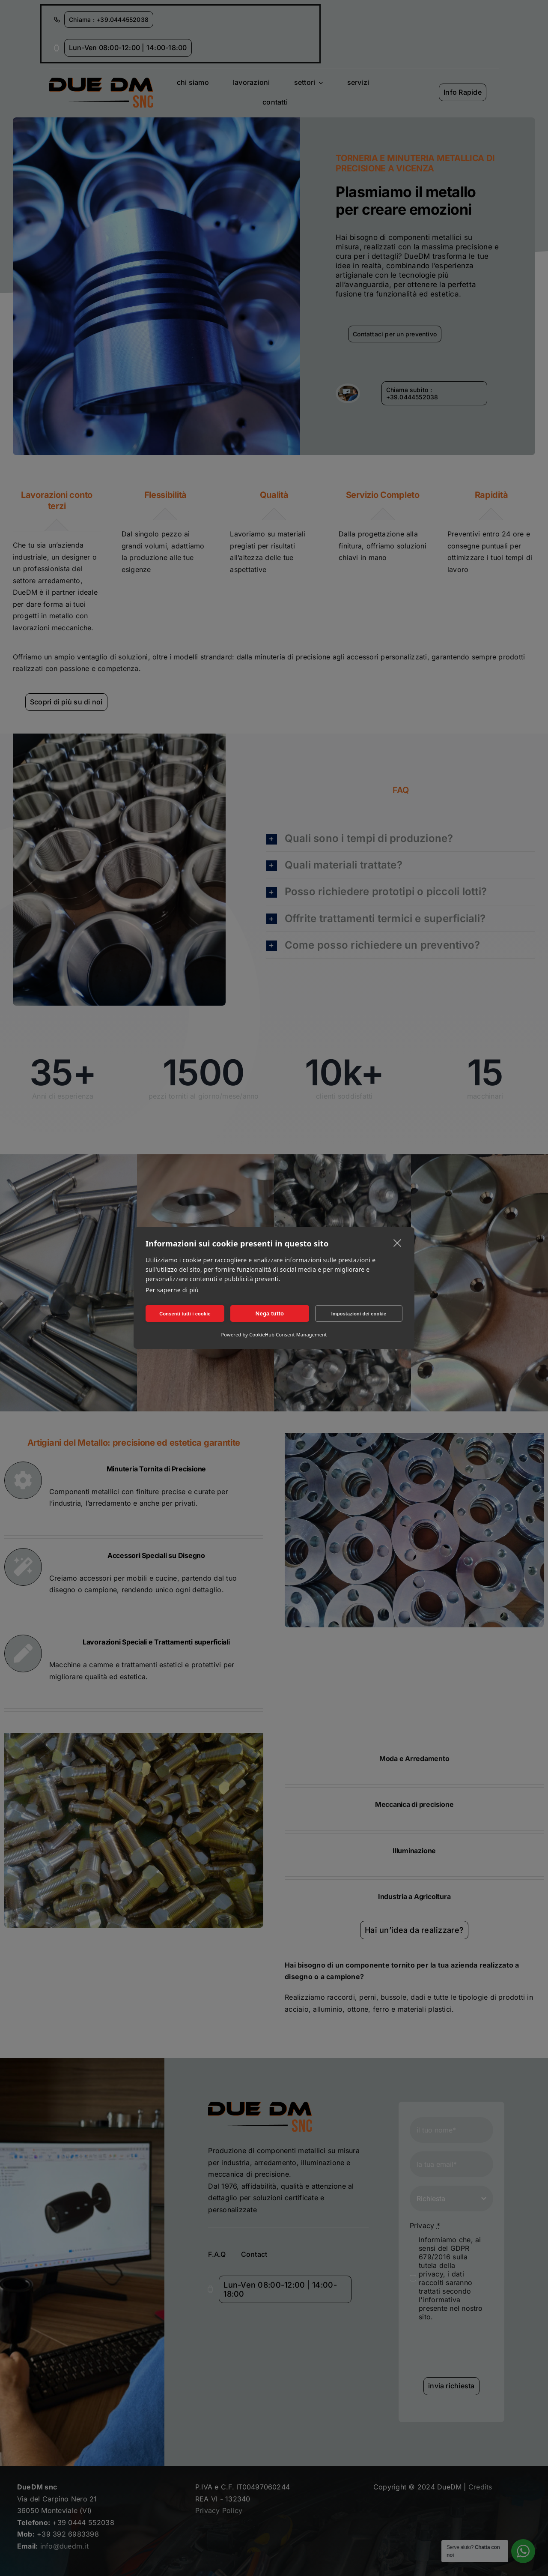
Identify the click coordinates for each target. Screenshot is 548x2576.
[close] (397, 1242)
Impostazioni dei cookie (359, 1313)
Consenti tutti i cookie (185, 1313)
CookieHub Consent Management (288, 1334)
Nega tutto (270, 1313)
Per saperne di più (172, 1290)
